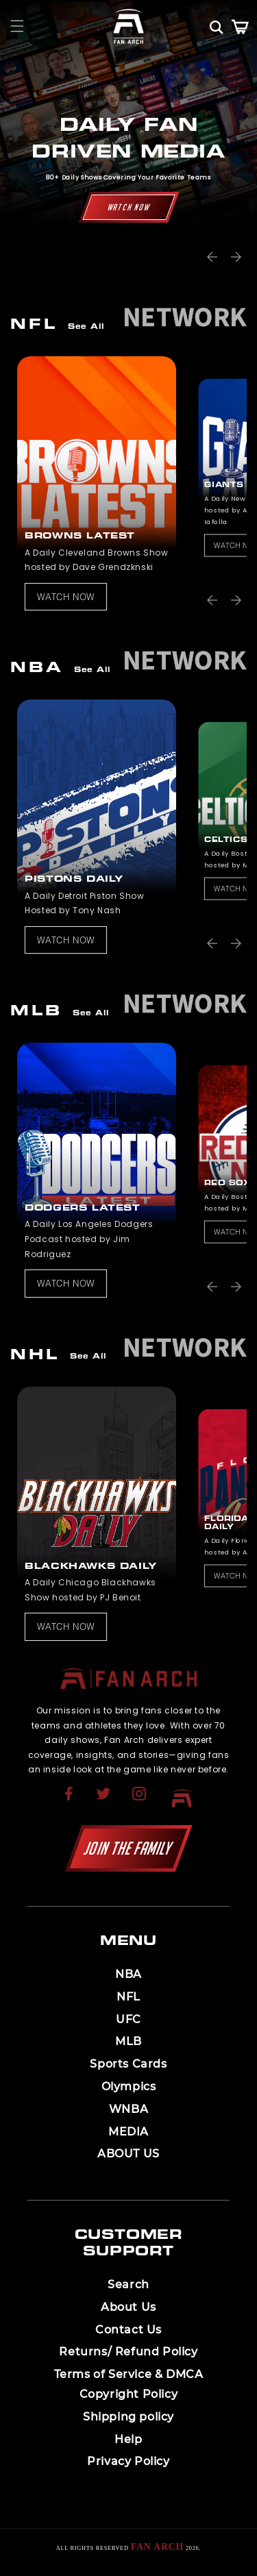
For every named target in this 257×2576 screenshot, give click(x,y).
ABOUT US (128, 2153)
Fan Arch (157, 2547)
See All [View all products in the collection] (86, 327)
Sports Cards (128, 2063)
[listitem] (93, 483)
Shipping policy (128, 2416)
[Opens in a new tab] (70, 1802)
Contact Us (128, 2329)
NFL (128, 1996)
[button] (17, 26)
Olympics (128, 2086)
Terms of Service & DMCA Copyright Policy (129, 2384)
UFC (128, 2019)
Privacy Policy (128, 2461)
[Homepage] (128, 26)
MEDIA (128, 2131)
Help (128, 2439)
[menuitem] (70, 1798)
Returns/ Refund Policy (128, 2351)
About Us (128, 2307)
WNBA (128, 2109)
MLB (128, 2041)
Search (128, 2284)
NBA (128, 1974)
